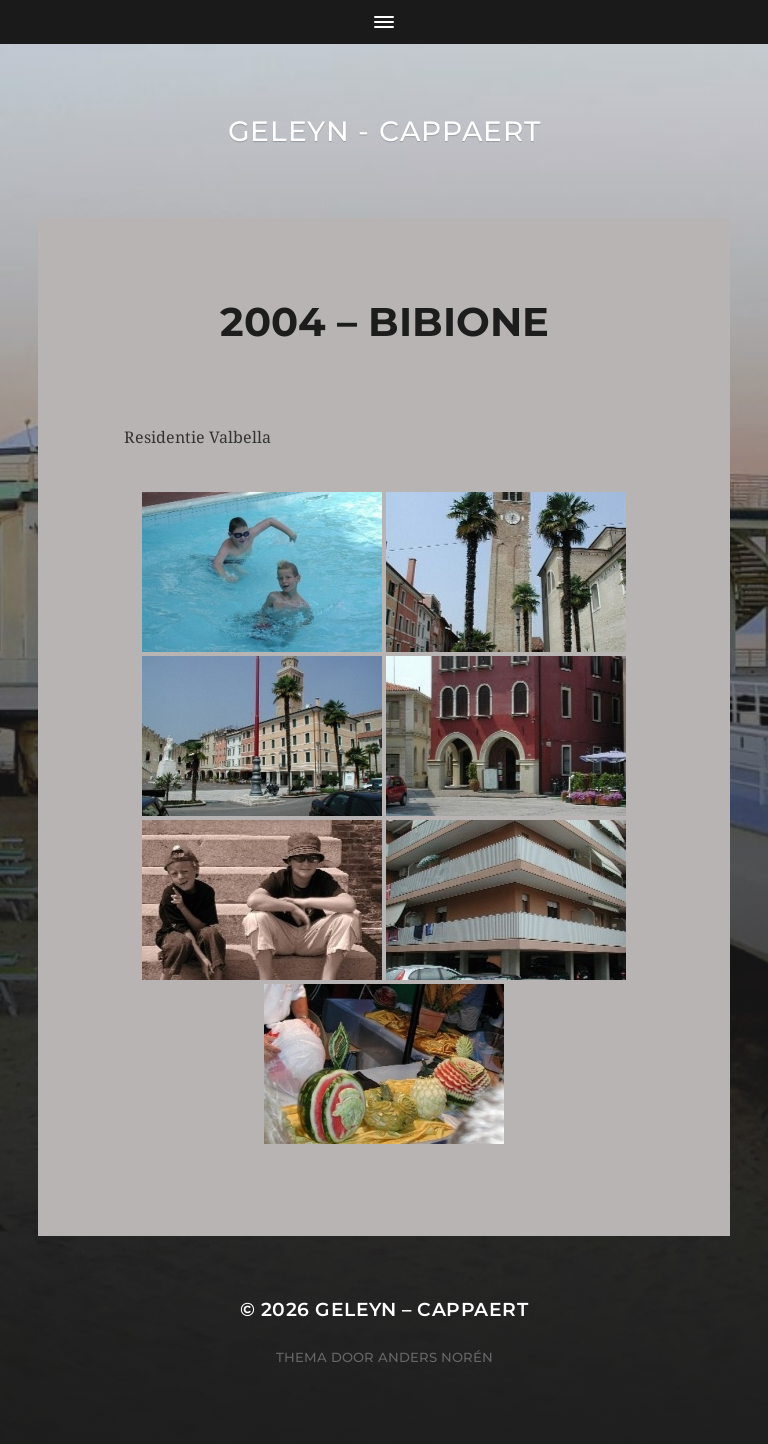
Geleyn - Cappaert (384, 131)
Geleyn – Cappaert (421, 1309)
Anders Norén (435, 1357)
